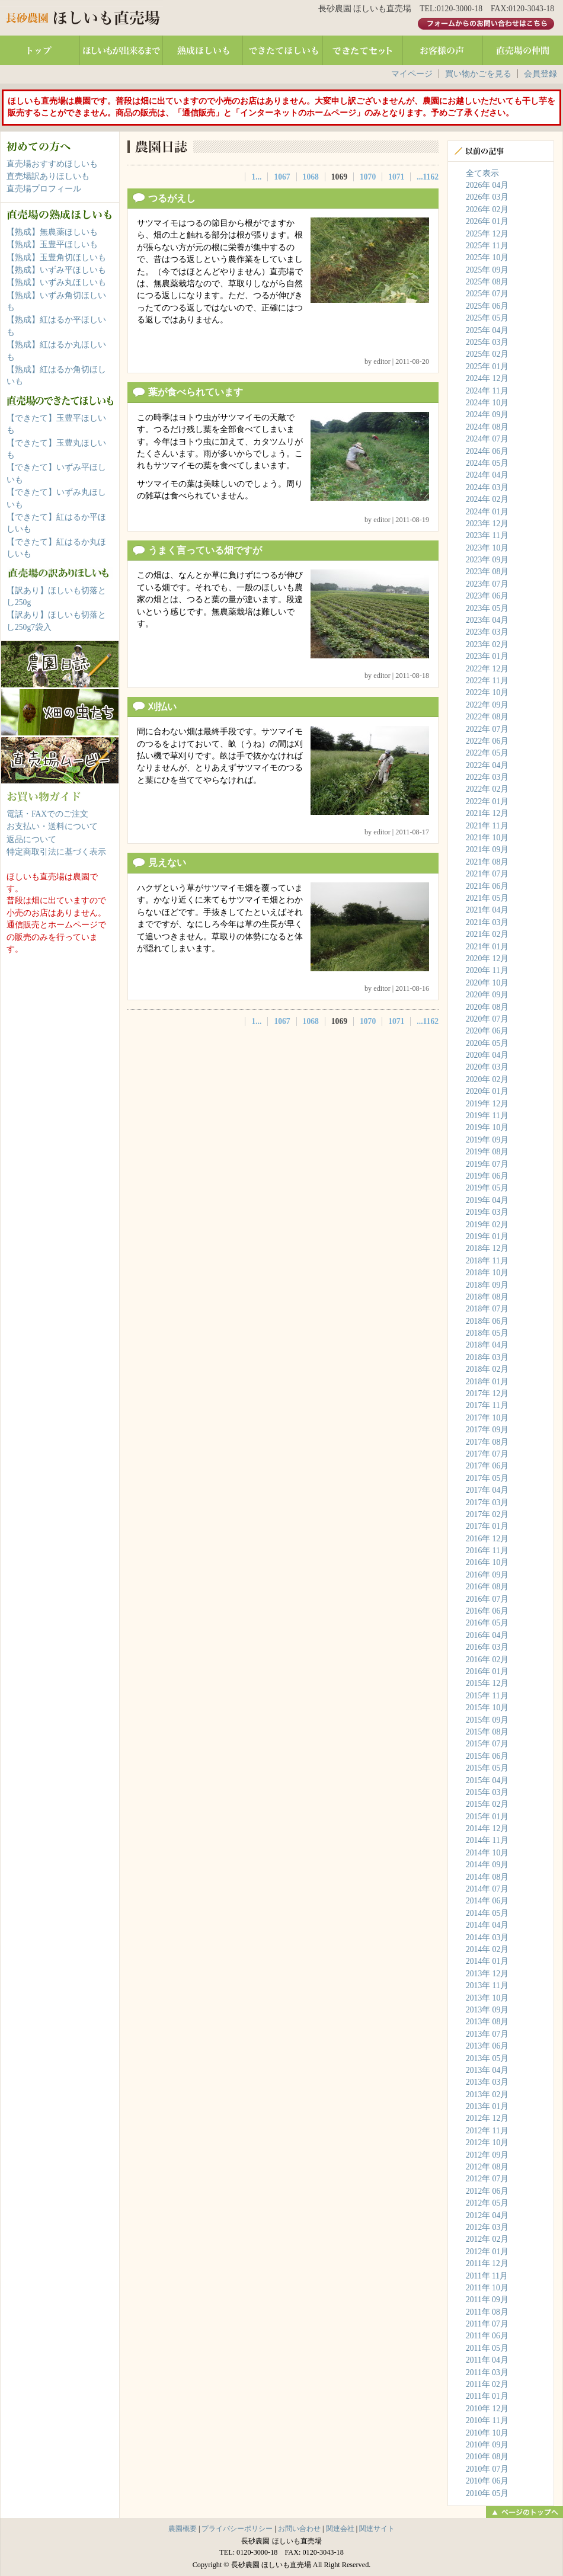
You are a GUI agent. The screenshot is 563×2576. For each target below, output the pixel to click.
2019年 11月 (487, 1115)
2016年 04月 (487, 1635)
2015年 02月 (487, 1804)
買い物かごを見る (478, 73)
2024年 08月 (487, 427)
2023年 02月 (487, 644)
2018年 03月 (487, 1357)
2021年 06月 (487, 886)
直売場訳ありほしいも (48, 176)
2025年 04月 (487, 330)
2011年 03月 (487, 2372)
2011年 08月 (487, 2312)
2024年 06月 (487, 451)
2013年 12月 (487, 1973)
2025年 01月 (487, 366)
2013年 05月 (487, 2058)
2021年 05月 (487, 898)
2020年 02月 (487, 1079)
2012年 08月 (487, 2166)
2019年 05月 (487, 1187)
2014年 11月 (487, 1840)
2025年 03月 (487, 342)
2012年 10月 (487, 2142)
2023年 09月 (487, 559)
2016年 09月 (487, 1574)
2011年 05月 (487, 2348)
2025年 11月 (487, 245)
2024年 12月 (487, 378)
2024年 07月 (487, 438)
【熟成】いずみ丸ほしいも (56, 282)
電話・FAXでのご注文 (47, 813)
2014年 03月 (487, 1937)
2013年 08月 (487, 2021)
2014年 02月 (487, 1949)
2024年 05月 (487, 463)
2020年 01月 (487, 1091)
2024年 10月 (487, 402)
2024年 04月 (487, 475)
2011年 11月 (487, 2275)
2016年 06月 (487, 1611)
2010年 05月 (487, 2493)
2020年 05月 (487, 1043)
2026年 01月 (487, 221)
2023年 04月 (487, 620)
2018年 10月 (487, 1272)
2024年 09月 (487, 414)
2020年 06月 (487, 1030)
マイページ (412, 73)
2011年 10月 (487, 2287)
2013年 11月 (487, 1985)
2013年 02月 (487, 2094)
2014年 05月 (487, 1913)
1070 (368, 176)
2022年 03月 (487, 777)
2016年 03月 (487, 1647)
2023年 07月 (487, 584)
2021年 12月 (487, 813)
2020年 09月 (487, 994)
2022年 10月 (487, 692)
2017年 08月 (487, 1442)
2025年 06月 (487, 306)
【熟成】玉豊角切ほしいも (56, 257)
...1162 (428, 176)
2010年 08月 (487, 2456)
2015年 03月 (487, 1792)
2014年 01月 (487, 1961)
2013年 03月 (487, 2082)
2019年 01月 (487, 1236)
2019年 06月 (487, 1176)
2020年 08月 (487, 1007)
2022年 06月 (487, 741)
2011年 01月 (487, 2396)
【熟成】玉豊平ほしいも (52, 244)
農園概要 (182, 2528)
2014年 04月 (487, 1925)
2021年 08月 (487, 861)
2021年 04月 (487, 909)
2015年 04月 (487, 1780)
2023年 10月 (487, 547)
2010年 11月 (487, 2420)
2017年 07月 (487, 1453)
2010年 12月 (487, 2408)
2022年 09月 (487, 704)
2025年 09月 (487, 269)
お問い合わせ (299, 2528)
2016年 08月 (487, 1586)
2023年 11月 (487, 535)
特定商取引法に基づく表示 (56, 851)
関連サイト (377, 2528)
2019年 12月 (487, 1103)
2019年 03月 (487, 1212)
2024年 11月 (487, 390)
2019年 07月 (487, 1164)
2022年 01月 (487, 801)
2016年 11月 (487, 1550)
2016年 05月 (487, 1622)
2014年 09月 (487, 1864)
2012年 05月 (487, 2203)
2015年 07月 (487, 1743)
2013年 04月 (487, 2070)
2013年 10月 (487, 1997)
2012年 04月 (487, 2215)
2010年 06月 (487, 2480)
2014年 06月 (487, 1900)
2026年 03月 (487, 197)
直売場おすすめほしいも (52, 163)
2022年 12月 (487, 668)
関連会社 (340, 2528)
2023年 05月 (487, 608)
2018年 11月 (487, 1260)
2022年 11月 (487, 680)
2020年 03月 (487, 1067)
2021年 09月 (487, 849)
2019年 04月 (487, 1200)
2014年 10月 (487, 1852)
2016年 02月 (487, 1659)
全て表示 (482, 173)
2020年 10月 (487, 982)
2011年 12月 (487, 2263)
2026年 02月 (487, 209)
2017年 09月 (487, 1429)
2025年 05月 (487, 317)
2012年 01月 (487, 2251)
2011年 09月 (487, 2299)
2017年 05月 (487, 1478)
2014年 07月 (487, 1888)
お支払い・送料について (52, 826)
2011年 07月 (487, 2323)
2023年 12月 (487, 523)
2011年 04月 (487, 2360)
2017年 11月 (487, 1405)
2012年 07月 (487, 2178)
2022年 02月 (487, 789)
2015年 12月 (487, 1683)
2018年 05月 (487, 1333)
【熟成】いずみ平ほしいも (56, 269)
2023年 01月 (487, 656)
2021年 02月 (487, 934)
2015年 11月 (487, 1695)
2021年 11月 (487, 825)
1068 (311, 176)
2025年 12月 (487, 233)
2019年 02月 (487, 1224)
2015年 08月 (487, 1731)
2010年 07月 (487, 2469)
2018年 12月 (487, 1248)
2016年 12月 (487, 1538)
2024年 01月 (487, 511)
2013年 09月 (487, 2009)
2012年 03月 (487, 2227)
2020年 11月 (487, 970)
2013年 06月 (487, 2045)
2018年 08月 (487, 1296)
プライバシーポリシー (237, 2528)
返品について (31, 839)
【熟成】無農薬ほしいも (52, 232)
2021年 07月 (487, 873)
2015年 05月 (487, 1768)
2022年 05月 (487, 752)
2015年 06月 (487, 1756)
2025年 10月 (487, 257)
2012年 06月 (487, 2191)
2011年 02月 (487, 2384)
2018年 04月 (487, 1344)
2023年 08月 (487, 571)
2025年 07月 (487, 293)
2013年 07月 (487, 2034)
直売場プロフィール (44, 188)
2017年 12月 (487, 1393)
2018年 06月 (487, 1321)
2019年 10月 (487, 1127)
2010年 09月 (487, 2444)
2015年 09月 (487, 1720)
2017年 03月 (487, 1502)
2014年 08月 (487, 1877)
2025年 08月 (487, 281)
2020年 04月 (487, 1055)
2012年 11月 (487, 2130)
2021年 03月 (487, 922)
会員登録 (540, 73)
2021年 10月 (487, 837)
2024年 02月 (487, 499)
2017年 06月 (487, 1465)
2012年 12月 (487, 2118)
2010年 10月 (487, 2432)
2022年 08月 (487, 716)
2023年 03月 (487, 632)
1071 (396, 176)
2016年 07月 (487, 1599)
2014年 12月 (487, 1828)
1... (256, 176)
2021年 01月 (487, 946)
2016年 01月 (487, 1671)
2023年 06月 (487, 595)
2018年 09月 (487, 1285)
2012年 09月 (487, 2155)
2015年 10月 (487, 1707)
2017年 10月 (487, 1417)
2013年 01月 (487, 2106)
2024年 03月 (487, 487)
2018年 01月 (487, 1381)
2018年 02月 (487, 1369)
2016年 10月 (487, 1562)
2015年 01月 (487, 1816)
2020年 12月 (487, 958)
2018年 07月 (487, 1308)
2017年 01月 (487, 1526)
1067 (282, 176)
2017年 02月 (487, 1514)
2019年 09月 (487, 1139)
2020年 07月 (487, 1019)
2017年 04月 (487, 1490)
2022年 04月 (487, 765)
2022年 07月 (487, 729)
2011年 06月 (487, 2335)
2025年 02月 (487, 354)
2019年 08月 (487, 1151)
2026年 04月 (487, 185)
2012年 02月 (487, 2239)
